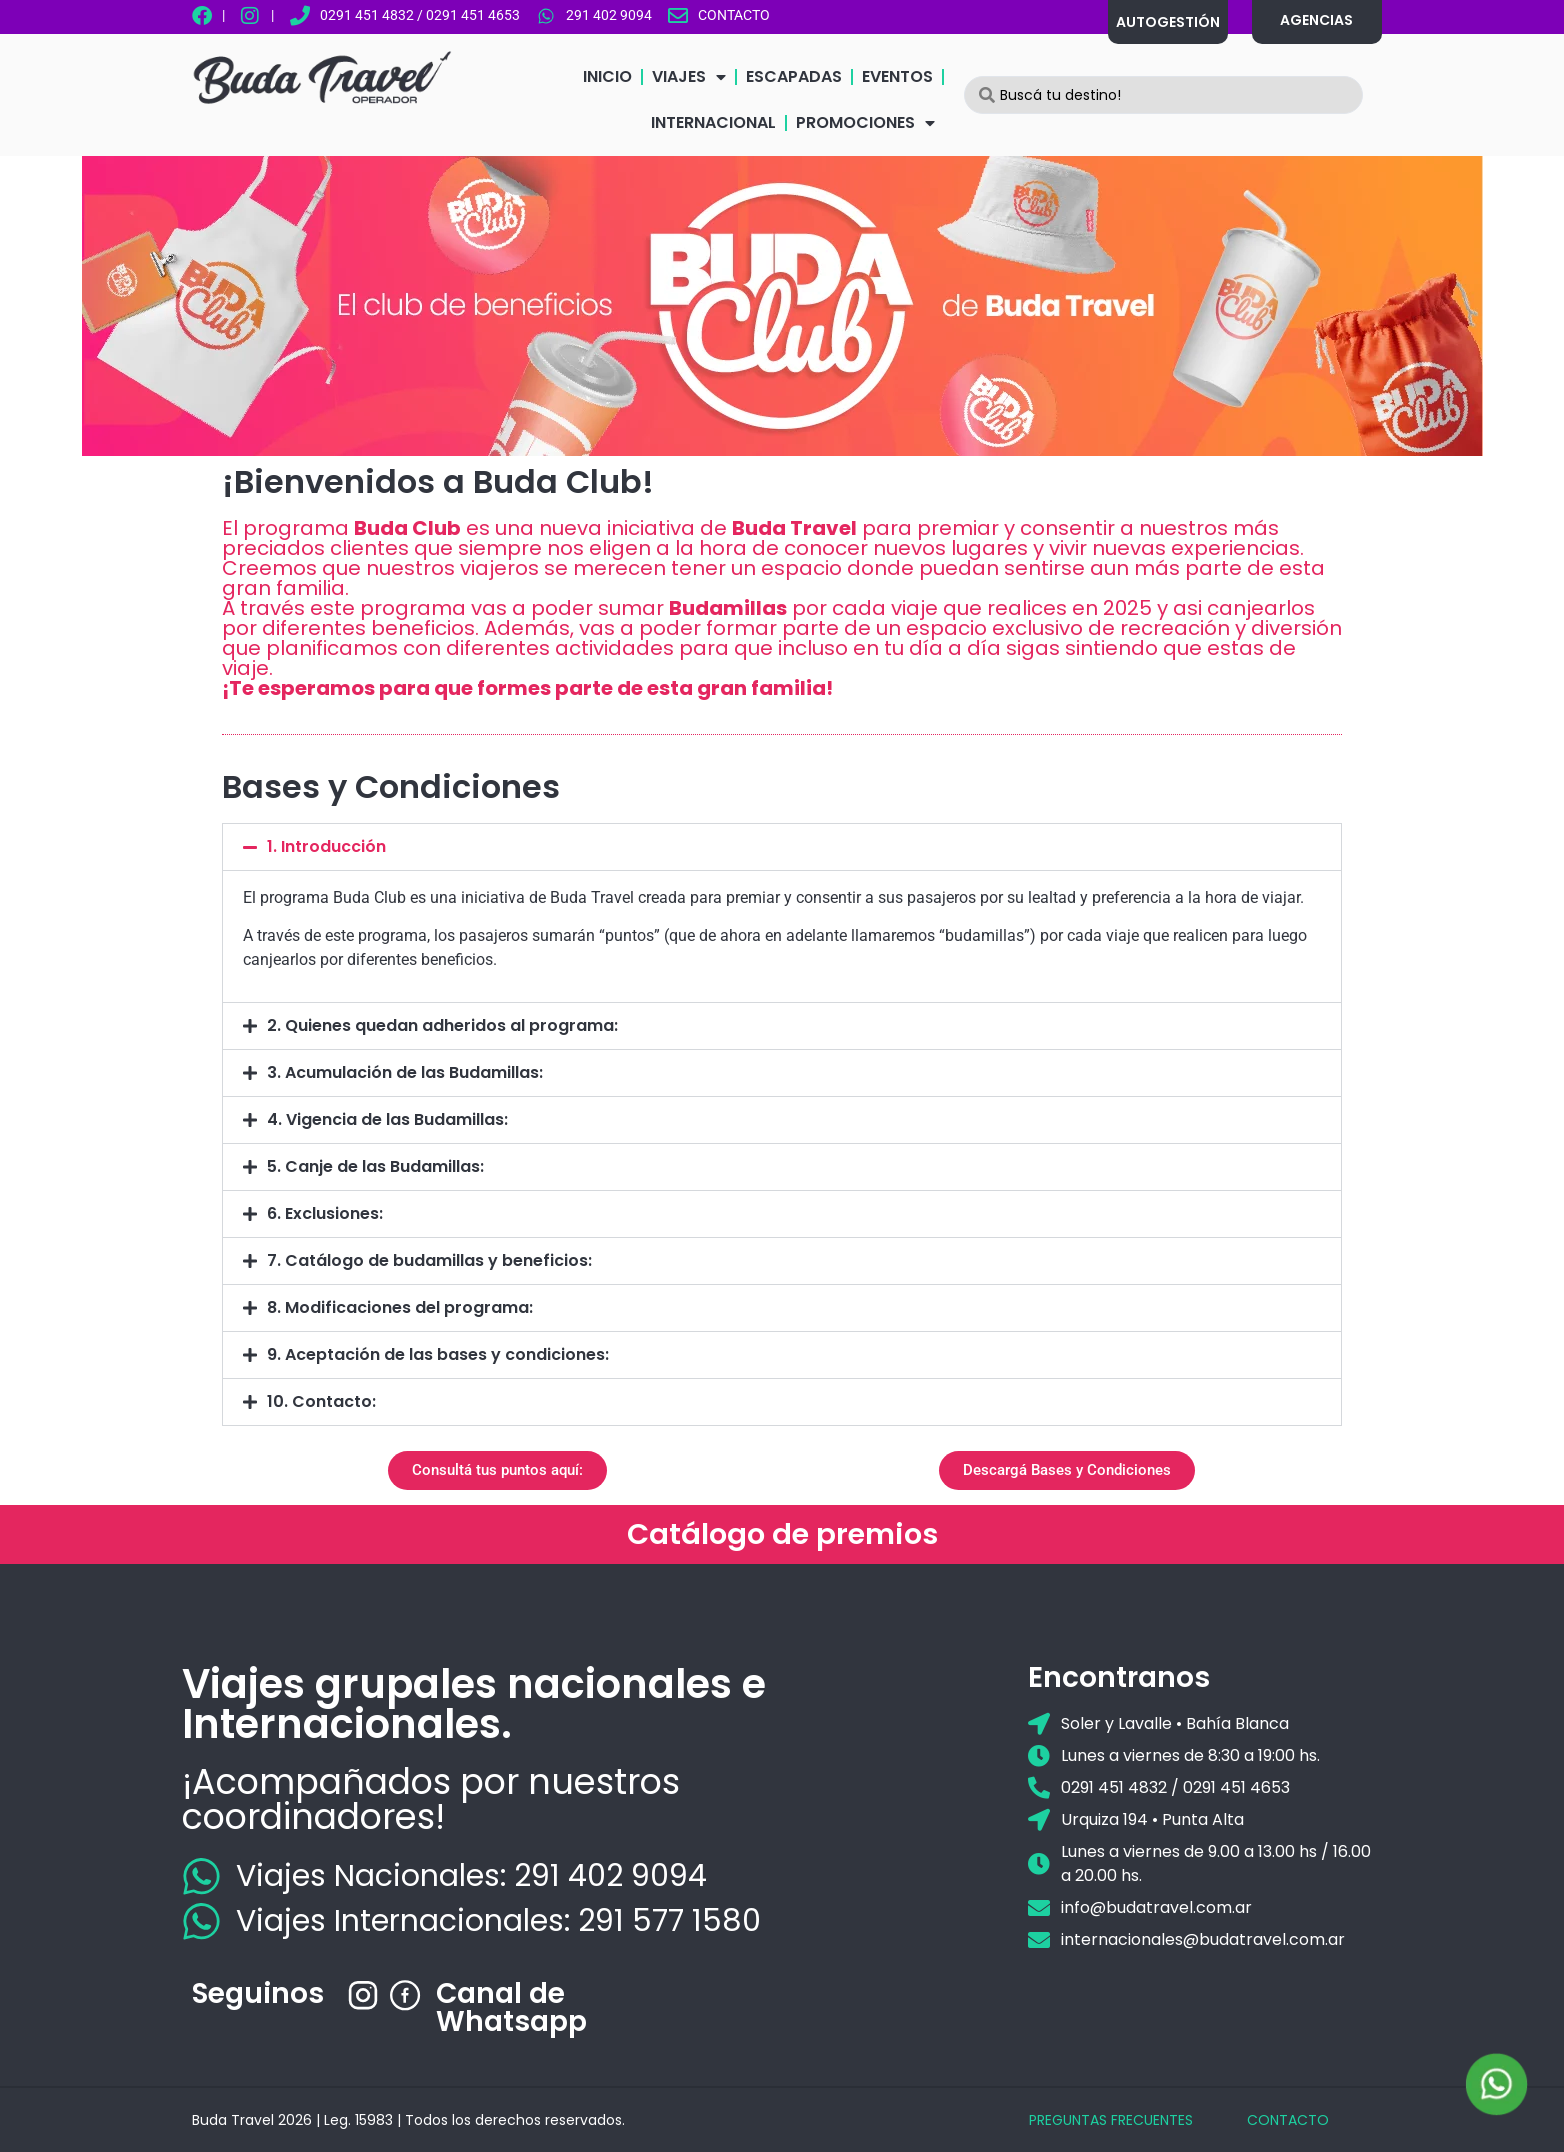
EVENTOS (897, 76)
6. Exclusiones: (325, 1213)
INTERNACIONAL (713, 122)
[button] (782, 847)
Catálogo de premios (782, 1534)
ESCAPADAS (794, 76)
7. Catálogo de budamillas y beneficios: (429, 1260)
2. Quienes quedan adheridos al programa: (442, 1025)
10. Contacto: (321, 1401)
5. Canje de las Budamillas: (375, 1166)
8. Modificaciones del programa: (400, 1307)
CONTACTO (1288, 2120)
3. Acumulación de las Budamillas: (405, 1072)
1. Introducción (326, 846)
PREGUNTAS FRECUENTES (1111, 2120)
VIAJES (689, 77)
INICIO (607, 76)
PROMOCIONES (865, 123)
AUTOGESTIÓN (1168, 22)
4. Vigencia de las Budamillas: (387, 1119)
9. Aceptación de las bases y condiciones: (438, 1354)
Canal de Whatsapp (511, 2007)
